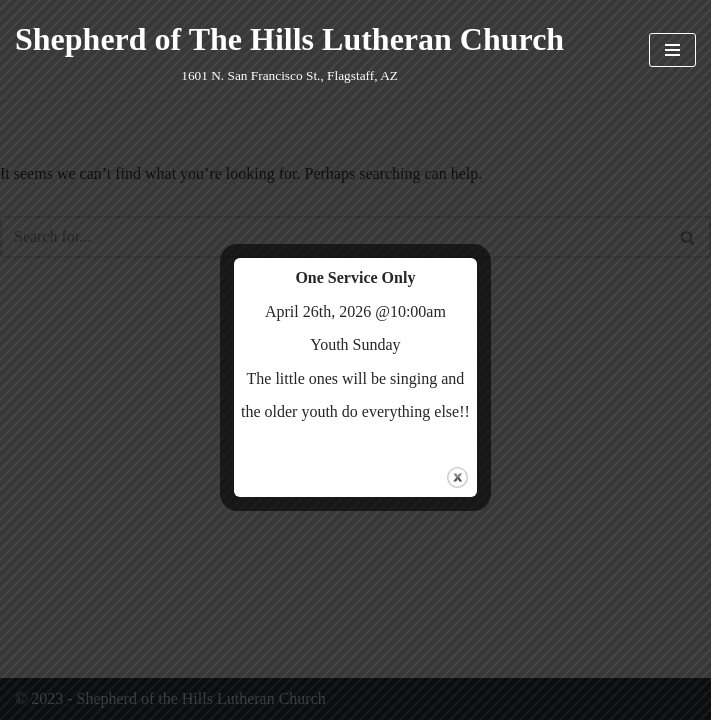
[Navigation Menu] (672, 50)
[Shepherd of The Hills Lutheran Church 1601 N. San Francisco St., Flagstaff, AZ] (289, 50)
